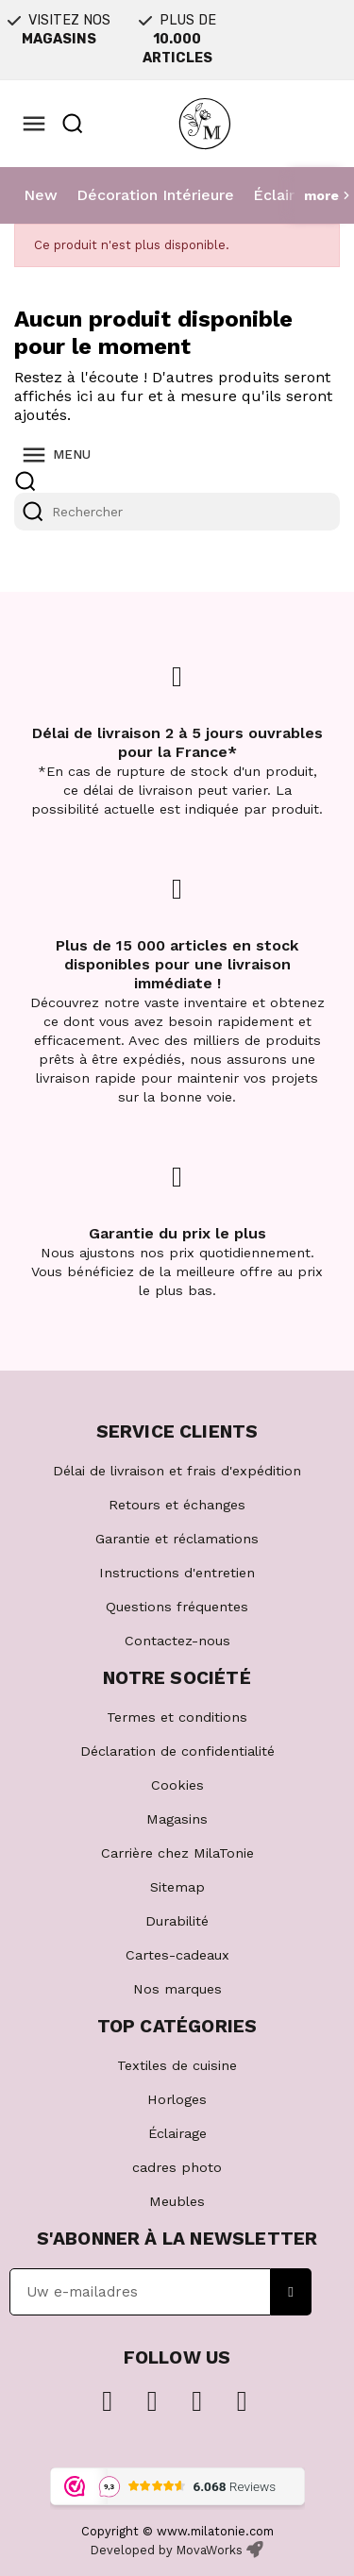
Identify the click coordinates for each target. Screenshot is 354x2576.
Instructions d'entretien (177, 1572)
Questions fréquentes (177, 1606)
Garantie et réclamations (177, 1538)
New (41, 195)
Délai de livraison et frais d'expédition (177, 1470)
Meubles (177, 2201)
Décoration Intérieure (155, 195)
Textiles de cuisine (177, 2065)
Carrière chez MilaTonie (177, 1852)
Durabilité (177, 1920)
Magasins (177, 1819)
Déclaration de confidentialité (177, 1751)
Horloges (177, 2099)
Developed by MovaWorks (167, 2550)
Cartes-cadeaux (177, 1954)
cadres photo (177, 2167)
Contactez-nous (177, 1640)
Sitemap (177, 1886)
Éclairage (287, 195)
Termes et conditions (177, 1717)
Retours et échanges (177, 1504)
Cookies (177, 1785)
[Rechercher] (177, 511)
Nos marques (177, 1988)
